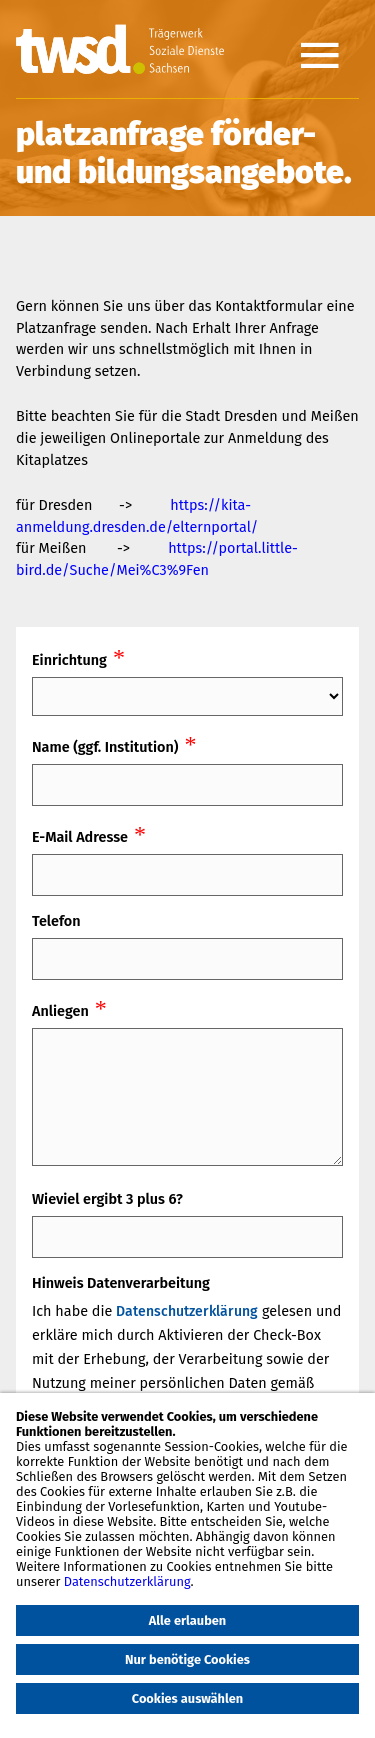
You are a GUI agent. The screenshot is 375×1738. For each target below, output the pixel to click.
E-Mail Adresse (80, 837)
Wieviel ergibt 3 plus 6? (107, 1199)
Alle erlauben (188, 1620)
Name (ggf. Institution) (105, 747)
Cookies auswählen (187, 1698)
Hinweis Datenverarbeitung (121, 1283)
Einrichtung (69, 660)
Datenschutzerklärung (187, 1311)
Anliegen (60, 1011)
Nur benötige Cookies (187, 1659)
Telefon (56, 921)
